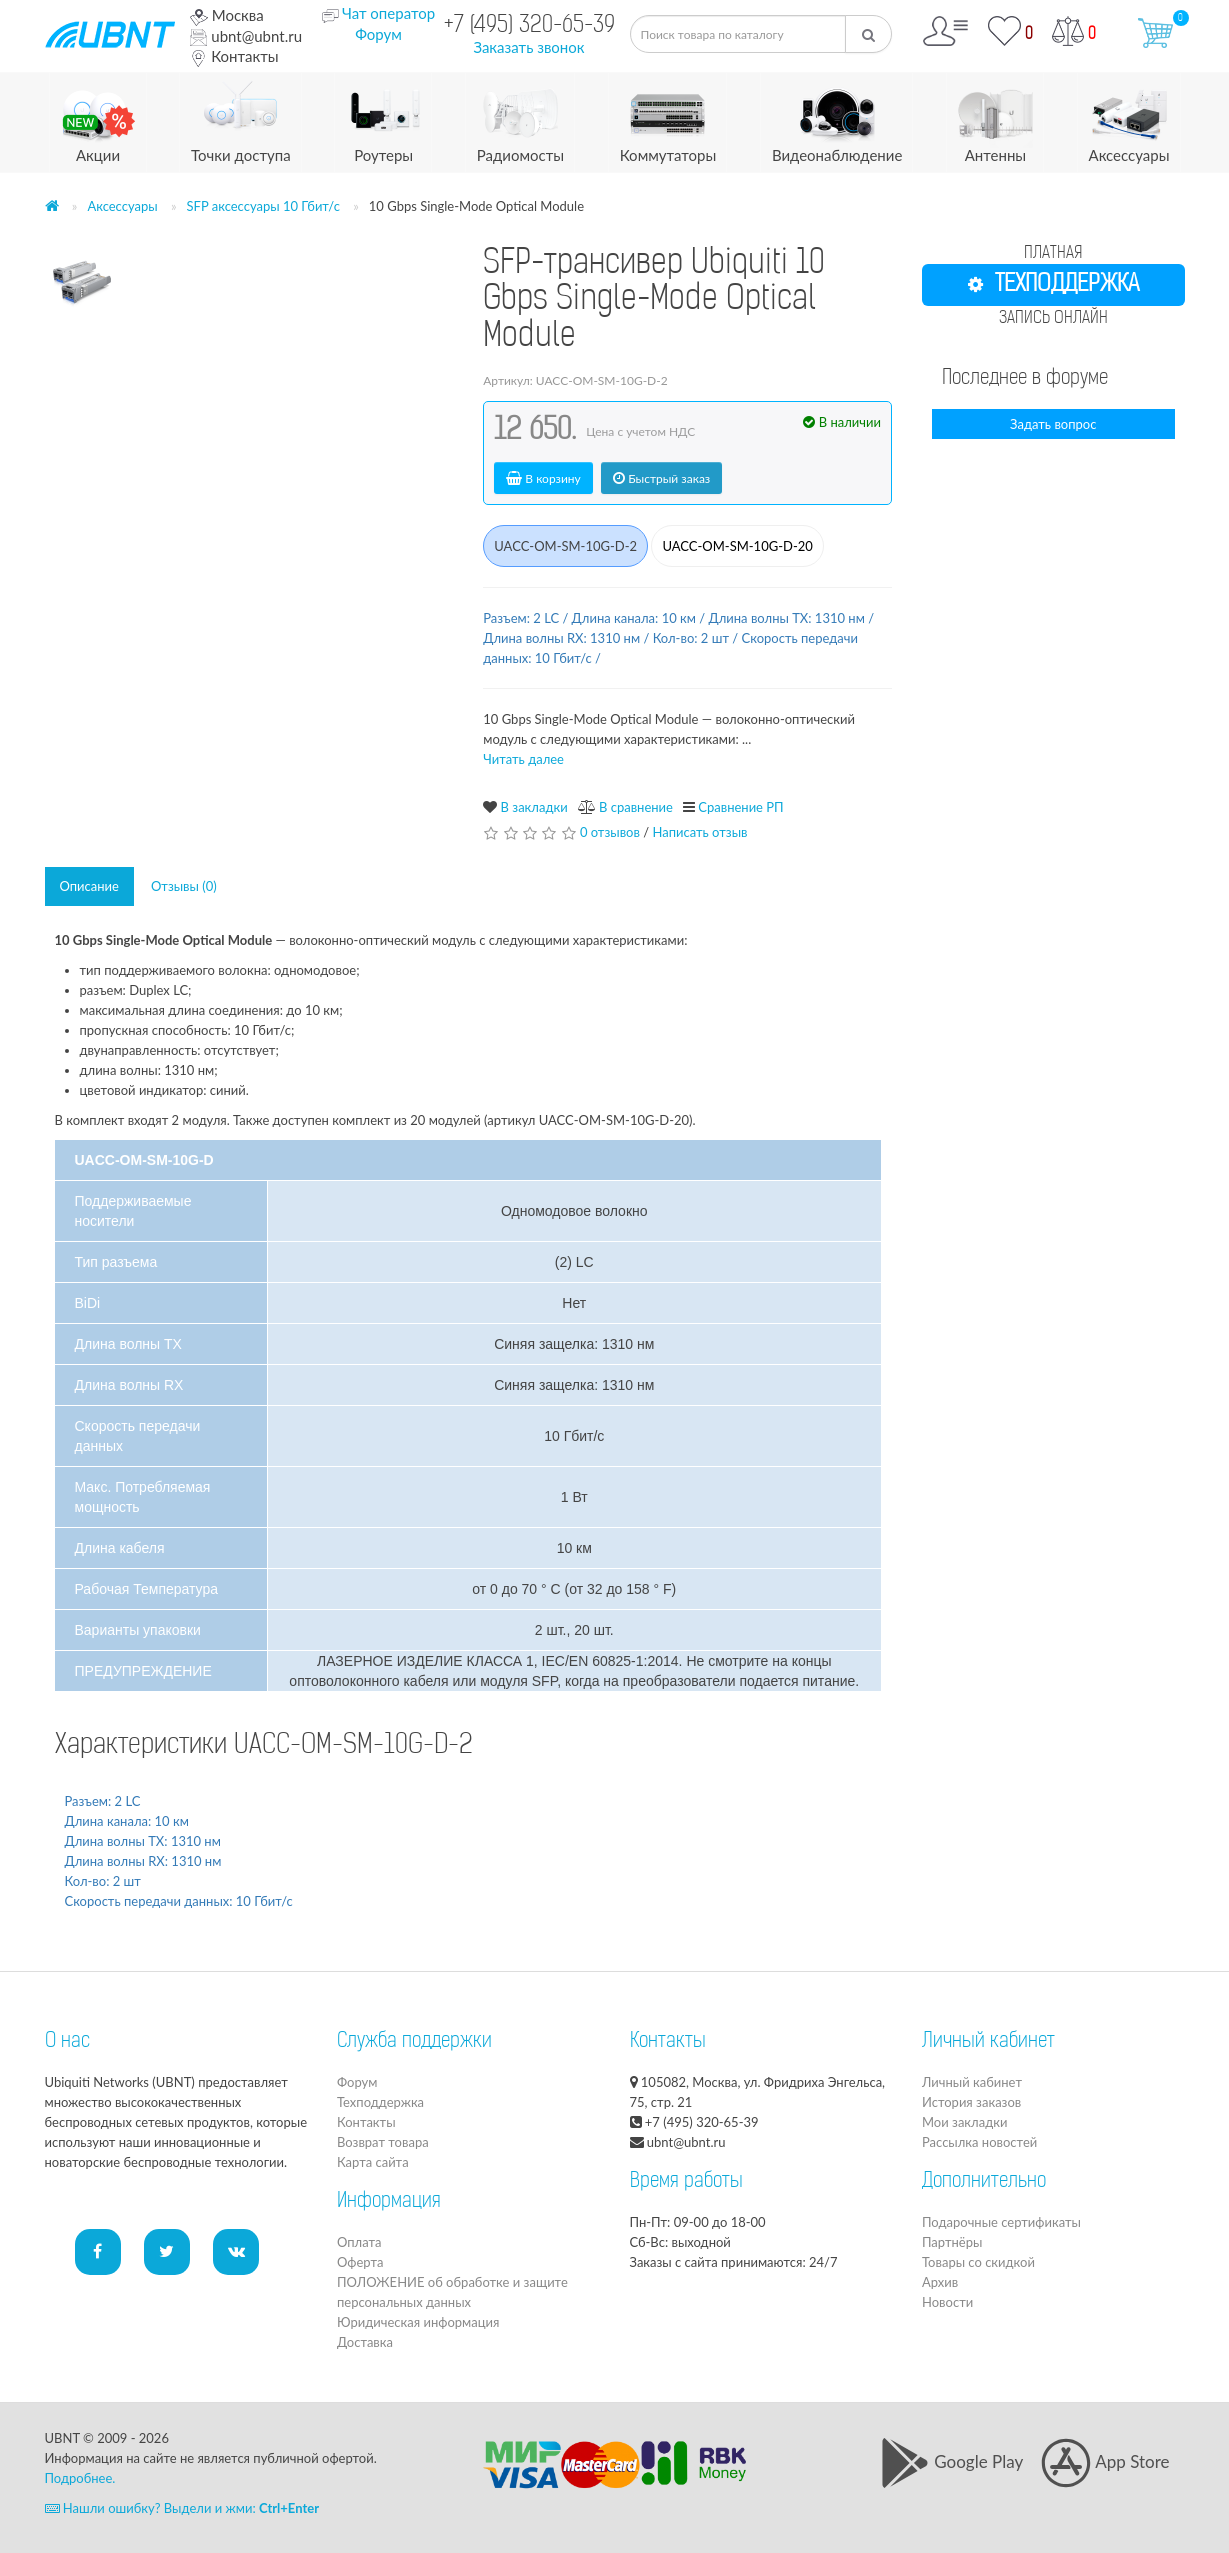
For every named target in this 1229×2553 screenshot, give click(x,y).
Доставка (365, 2342)
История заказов (971, 2102)
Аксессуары (1129, 118)
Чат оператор (388, 13)
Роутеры (383, 118)
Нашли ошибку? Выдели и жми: (182, 2508)
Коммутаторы (668, 118)
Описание (89, 886)
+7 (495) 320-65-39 (529, 26)
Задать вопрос (1053, 424)
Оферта (360, 2262)
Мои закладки (964, 2122)
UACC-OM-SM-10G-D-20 (737, 546)
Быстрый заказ (661, 478)
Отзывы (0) (184, 886)
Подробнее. (80, 2478)
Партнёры (952, 2242)
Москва (226, 15)
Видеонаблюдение (837, 118)
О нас (67, 2042)
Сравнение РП (740, 807)
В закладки (534, 807)
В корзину (543, 478)
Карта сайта (373, 2162)
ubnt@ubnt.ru (246, 36)
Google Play (951, 2461)
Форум (378, 34)
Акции (98, 118)
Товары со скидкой (978, 2262)
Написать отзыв (699, 832)
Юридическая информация (418, 2322)
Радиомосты (520, 118)
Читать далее (523, 759)
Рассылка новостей (979, 2142)
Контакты (234, 56)
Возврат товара (383, 2142)
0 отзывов (610, 832)
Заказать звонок (528, 47)
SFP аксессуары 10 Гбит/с (263, 206)
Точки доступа (241, 118)
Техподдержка (380, 2102)
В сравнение (636, 807)
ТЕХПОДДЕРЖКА (1053, 285)
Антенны (995, 118)
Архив (940, 2282)
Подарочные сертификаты (1001, 2222)
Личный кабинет (972, 2082)
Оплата (359, 2242)
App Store (1105, 2461)
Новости (947, 2302)
